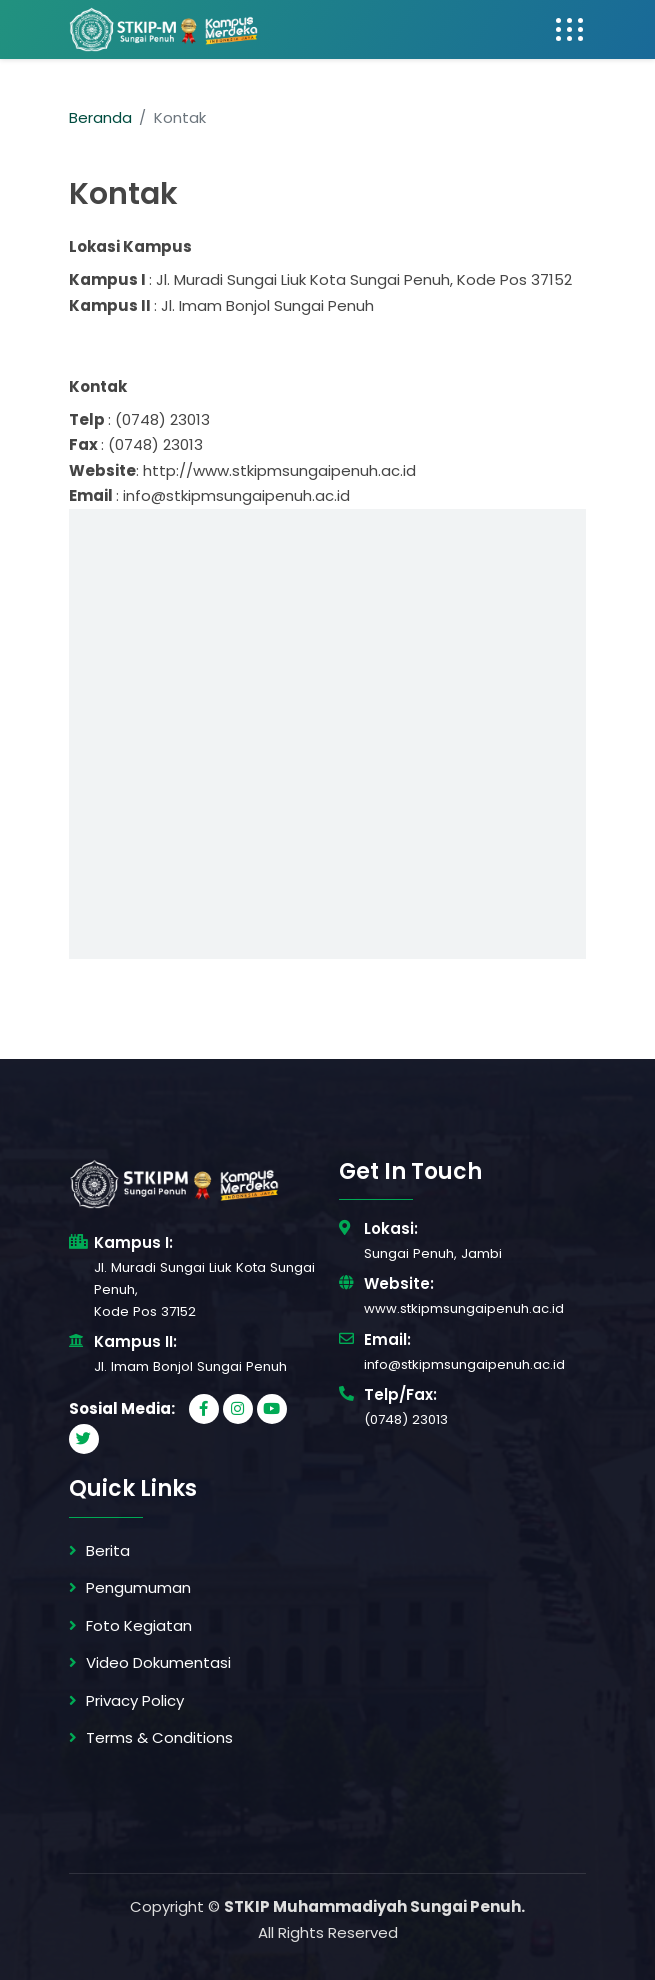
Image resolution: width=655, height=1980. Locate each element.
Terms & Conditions (159, 1737)
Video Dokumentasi (158, 1662)
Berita (108, 1550)
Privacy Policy (135, 1700)
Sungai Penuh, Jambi (433, 1253)
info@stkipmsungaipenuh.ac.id (464, 1364)
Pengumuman (138, 1587)
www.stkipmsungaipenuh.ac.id (464, 1308)
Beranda (100, 117)
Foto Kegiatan (139, 1625)
